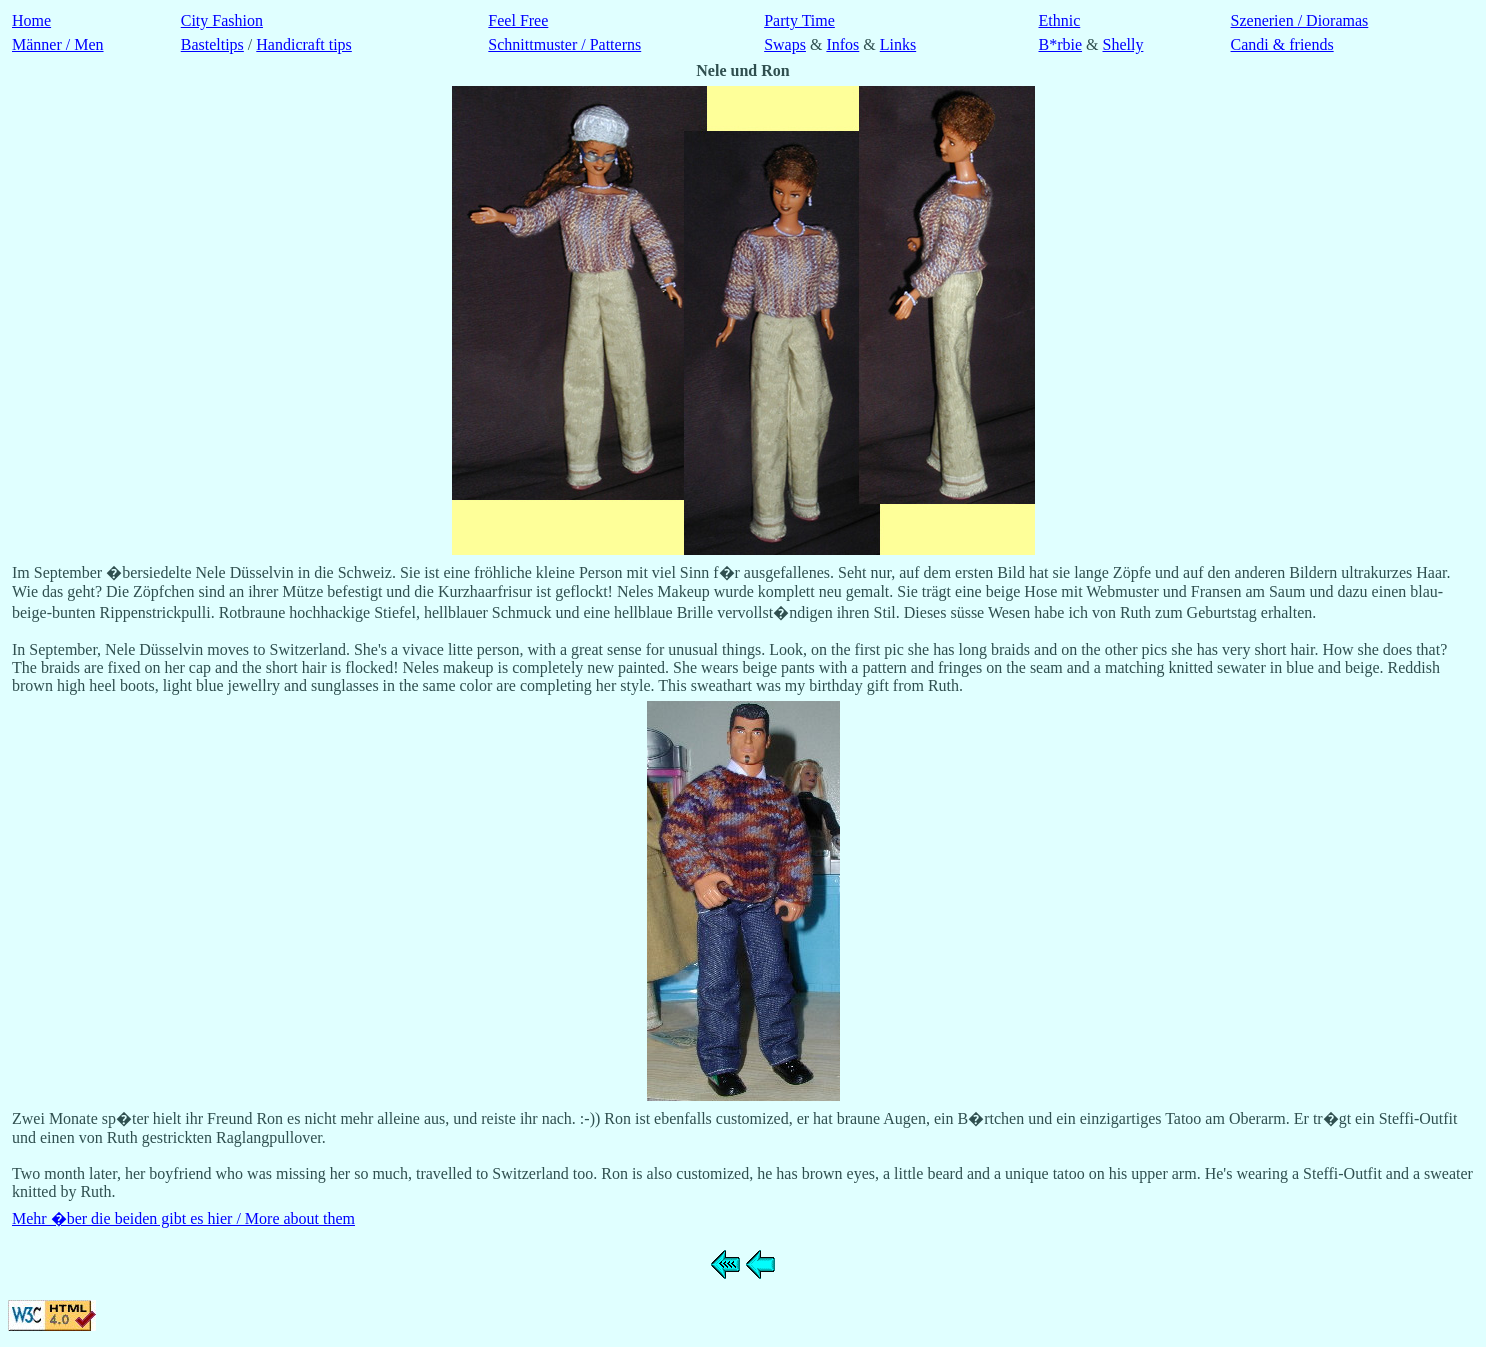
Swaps (785, 44)
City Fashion (222, 20)
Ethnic (1060, 20)
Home (31, 20)
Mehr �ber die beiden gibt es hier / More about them (183, 1218)
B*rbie (1061, 44)
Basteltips (212, 44)
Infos (842, 44)
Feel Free (518, 20)
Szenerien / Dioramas (1300, 20)
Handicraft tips (304, 44)
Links (898, 44)
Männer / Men (58, 44)
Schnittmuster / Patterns (564, 44)
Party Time (799, 20)
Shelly (1123, 44)
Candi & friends (1282, 44)
